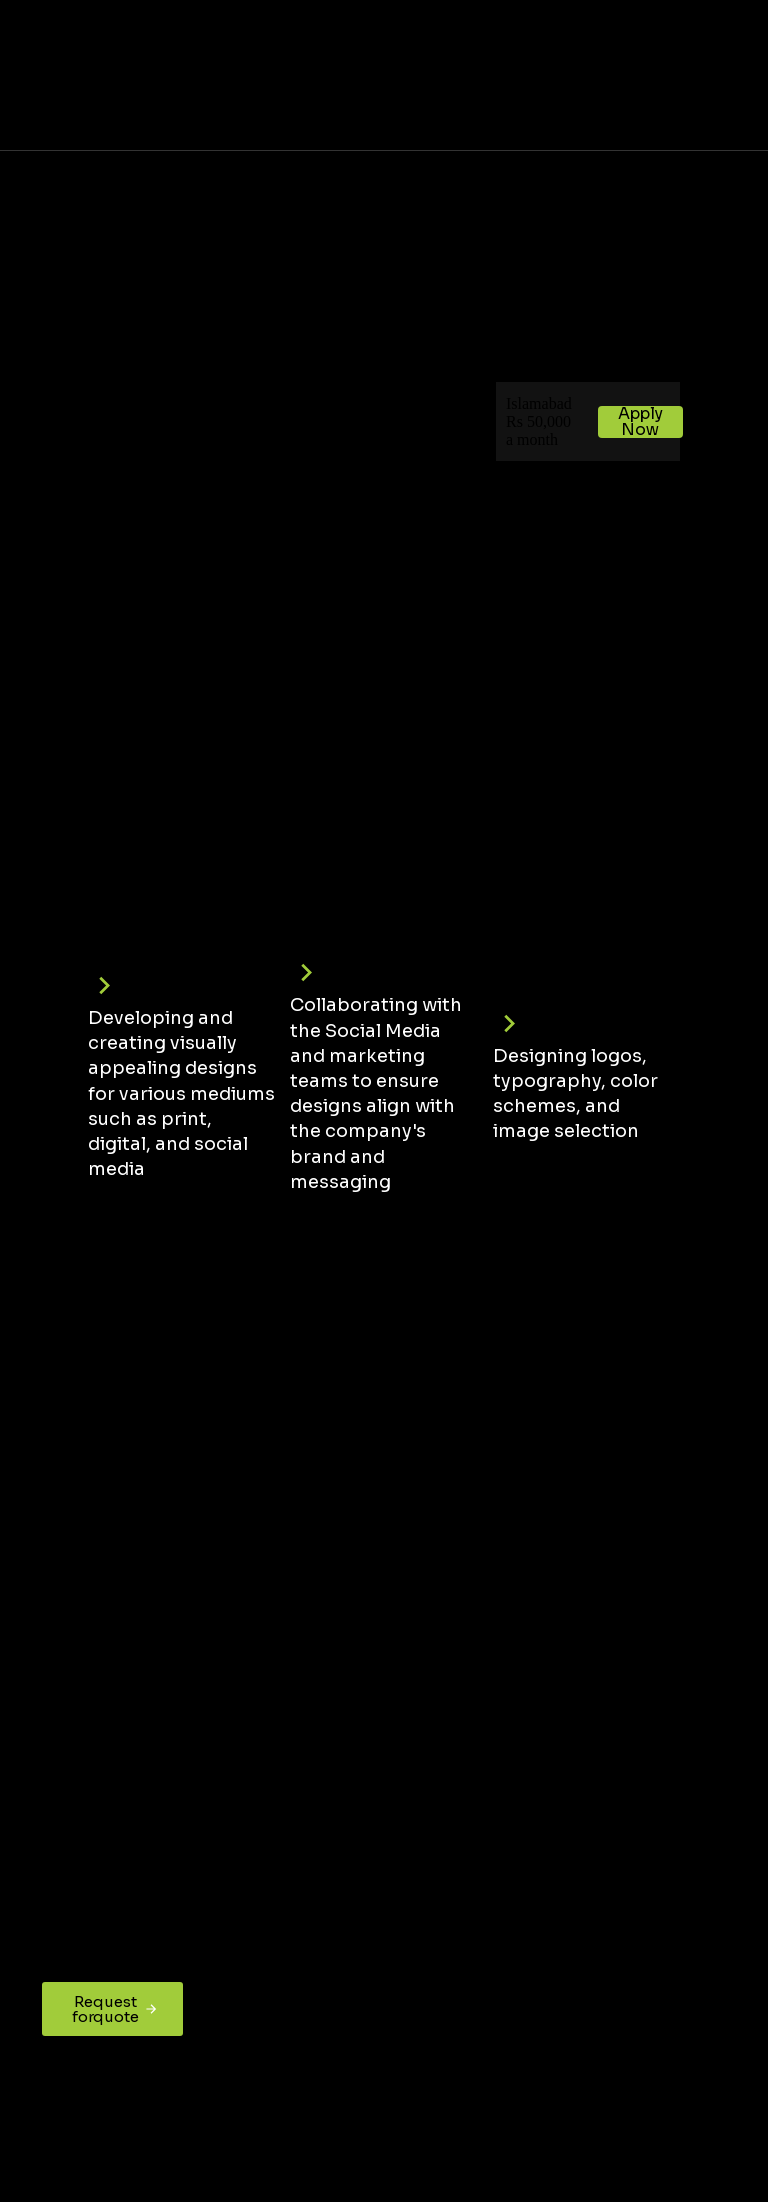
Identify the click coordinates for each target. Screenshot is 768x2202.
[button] (732, 75)
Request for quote (115, 2009)
